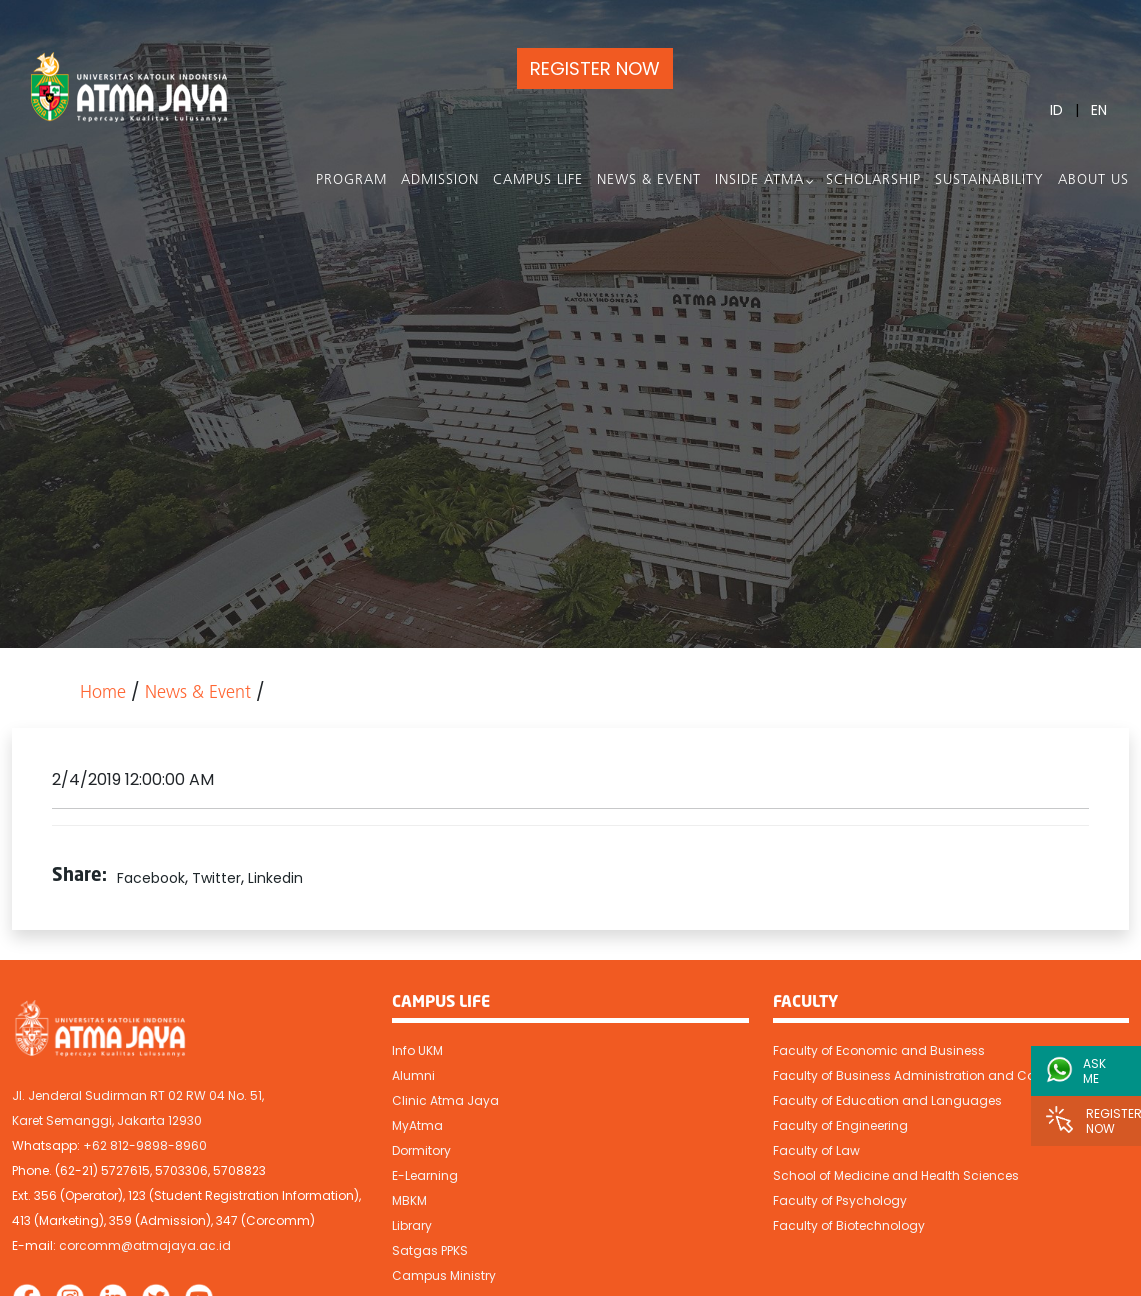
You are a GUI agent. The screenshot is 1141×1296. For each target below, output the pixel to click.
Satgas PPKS (430, 1250)
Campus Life (538, 180)
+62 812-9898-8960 (145, 1145)
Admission (440, 180)
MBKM (409, 1200)
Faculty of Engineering (840, 1125)
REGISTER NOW (595, 68)
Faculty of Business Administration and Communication (946, 1075)
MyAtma (417, 1125)
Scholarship (873, 180)
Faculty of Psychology (840, 1200)
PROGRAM (351, 180)
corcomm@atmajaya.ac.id (145, 1245)
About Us (1093, 180)
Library (412, 1225)
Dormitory (421, 1150)
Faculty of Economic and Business (879, 1050)
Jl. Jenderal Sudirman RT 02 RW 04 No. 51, (138, 1095)
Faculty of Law (816, 1150)
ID (1056, 110)
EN (1099, 110)
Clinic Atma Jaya (445, 1100)
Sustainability (989, 180)
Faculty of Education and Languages (887, 1100)
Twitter (216, 878)
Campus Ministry (444, 1275)
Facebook (151, 878)
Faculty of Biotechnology (849, 1225)
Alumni (413, 1075)
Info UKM (417, 1050)
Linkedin (275, 878)
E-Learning (425, 1175)
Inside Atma (759, 180)
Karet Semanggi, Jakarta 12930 (107, 1120)
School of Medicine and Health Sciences (896, 1175)
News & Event (649, 180)
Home (103, 693)
